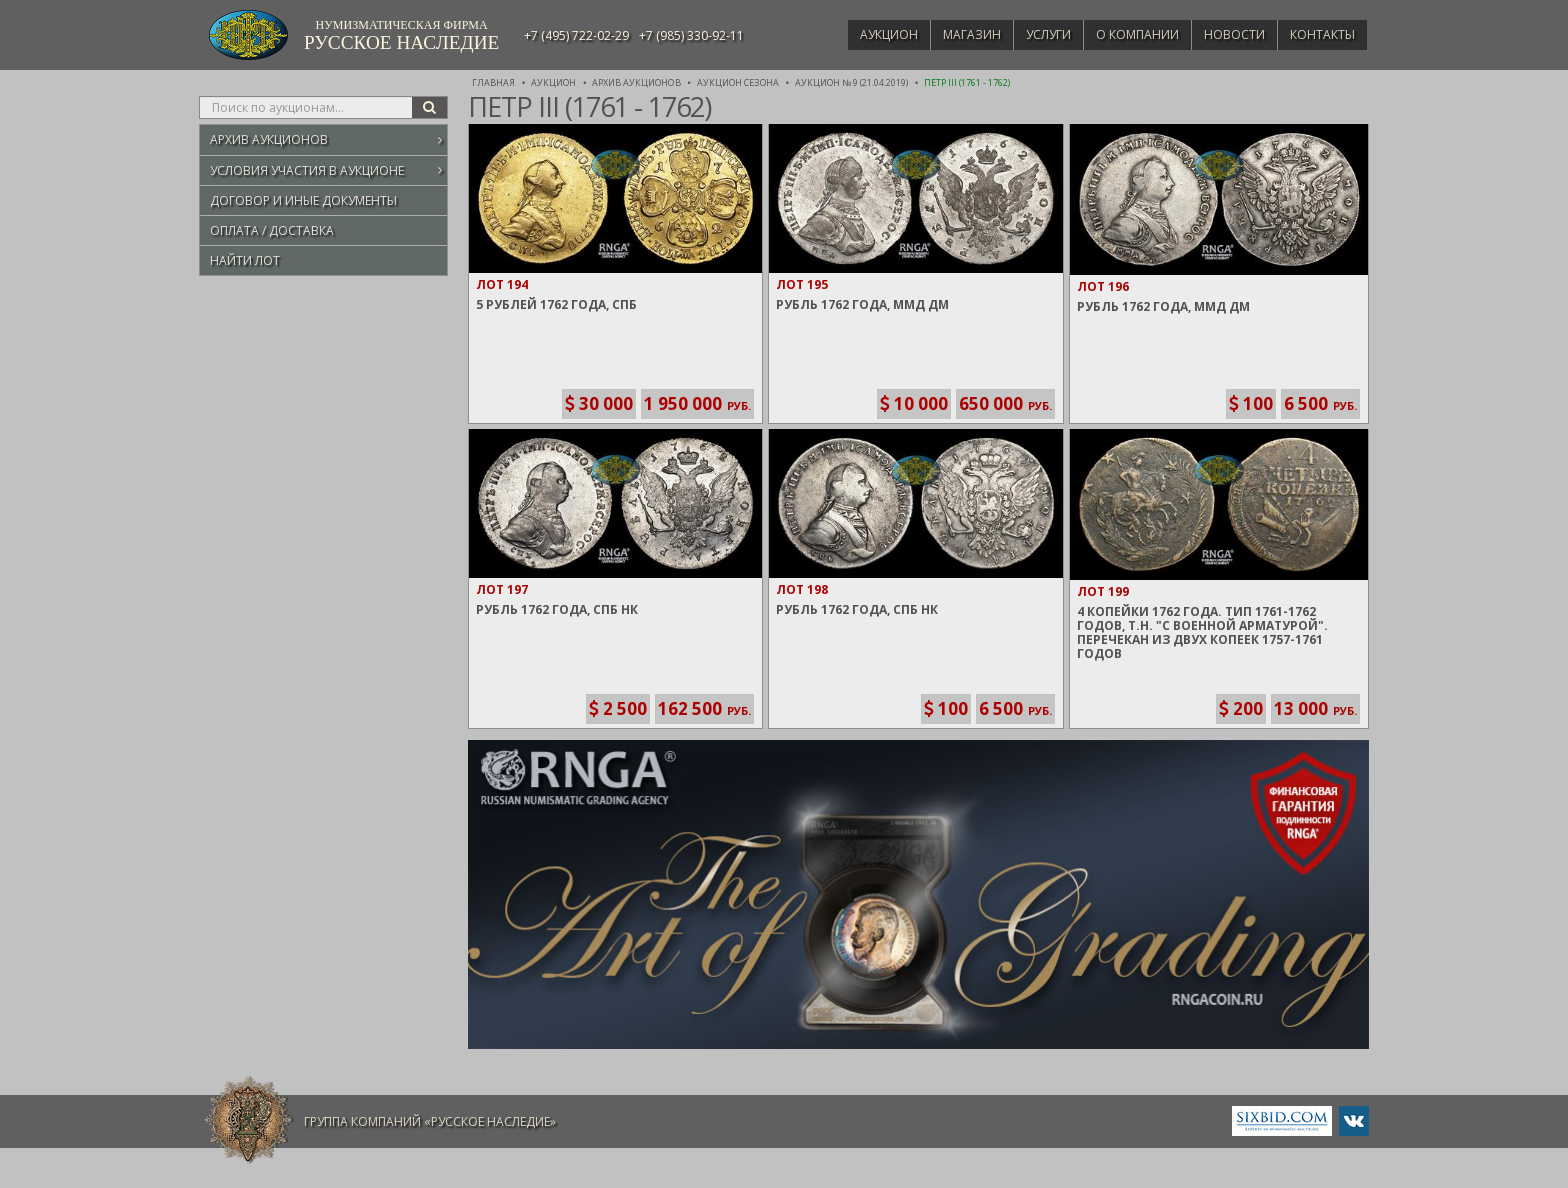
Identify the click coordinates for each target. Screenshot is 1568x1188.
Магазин (948, 34)
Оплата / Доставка (272, 230)
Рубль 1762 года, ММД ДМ (862, 304)
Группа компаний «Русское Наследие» (430, 1121)
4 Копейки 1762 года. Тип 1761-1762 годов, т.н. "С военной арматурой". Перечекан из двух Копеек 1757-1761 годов (1202, 632)
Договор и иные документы (303, 200)
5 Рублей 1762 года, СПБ (556, 304)
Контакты (1319, 34)
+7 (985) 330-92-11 (691, 35)
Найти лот (245, 260)
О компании (1123, 34)
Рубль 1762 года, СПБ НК (557, 609)
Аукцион (860, 34)
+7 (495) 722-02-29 (576, 35)
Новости (1226, 34)
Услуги (1029, 34)
